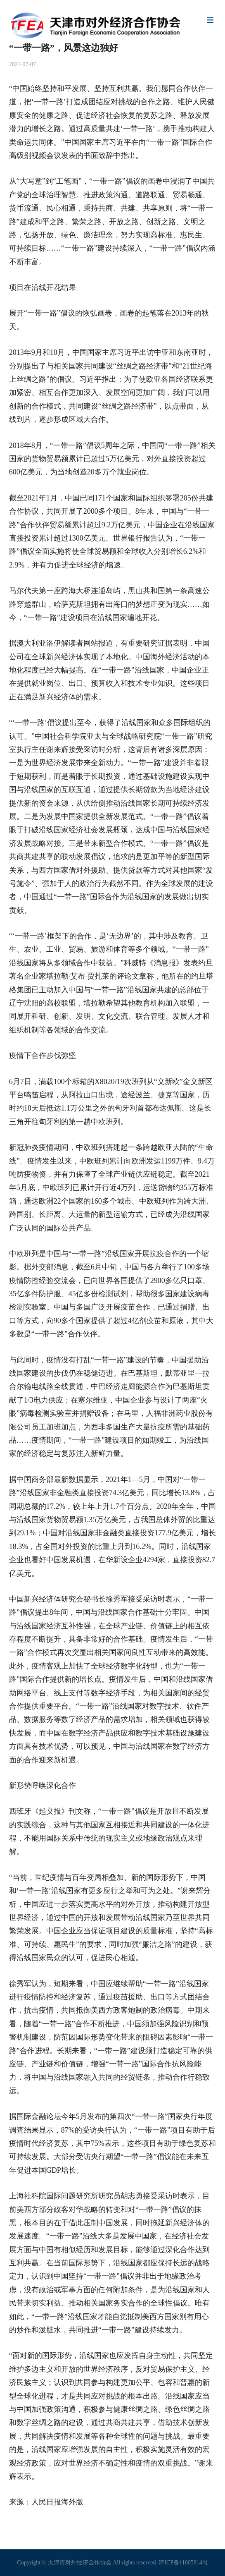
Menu (210, 20)
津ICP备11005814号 (183, 2562)
